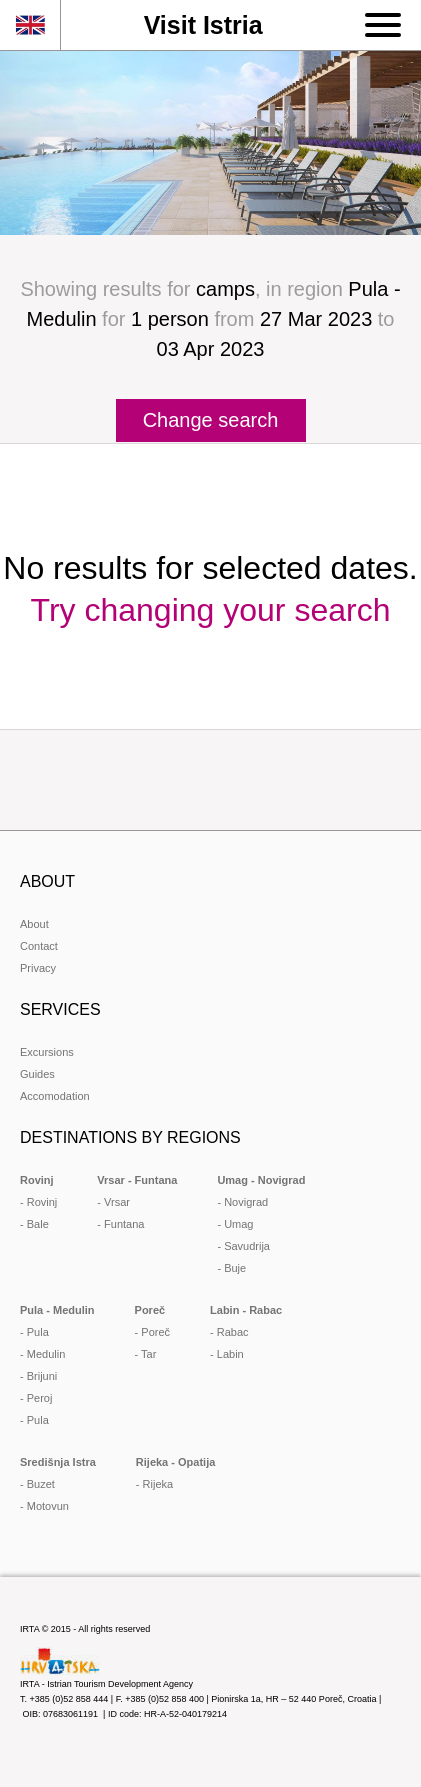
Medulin (46, 1354)
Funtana (124, 1224)
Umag (238, 1224)
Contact (39, 946)
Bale (38, 1224)
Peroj (40, 1398)
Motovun (48, 1506)
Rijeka (158, 1484)
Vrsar (117, 1202)
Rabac (233, 1332)
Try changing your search (211, 610)
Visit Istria (203, 25)
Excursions (47, 1052)
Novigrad (246, 1202)
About (34, 924)
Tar (148, 1354)
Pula (38, 1332)
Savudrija (247, 1246)
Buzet (41, 1484)
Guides (37, 1074)
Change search (211, 420)
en (30, 25)
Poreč (155, 1332)
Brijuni (42, 1376)
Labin (230, 1354)
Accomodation (55, 1096)
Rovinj (42, 1202)
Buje (235, 1268)
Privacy (38, 968)
